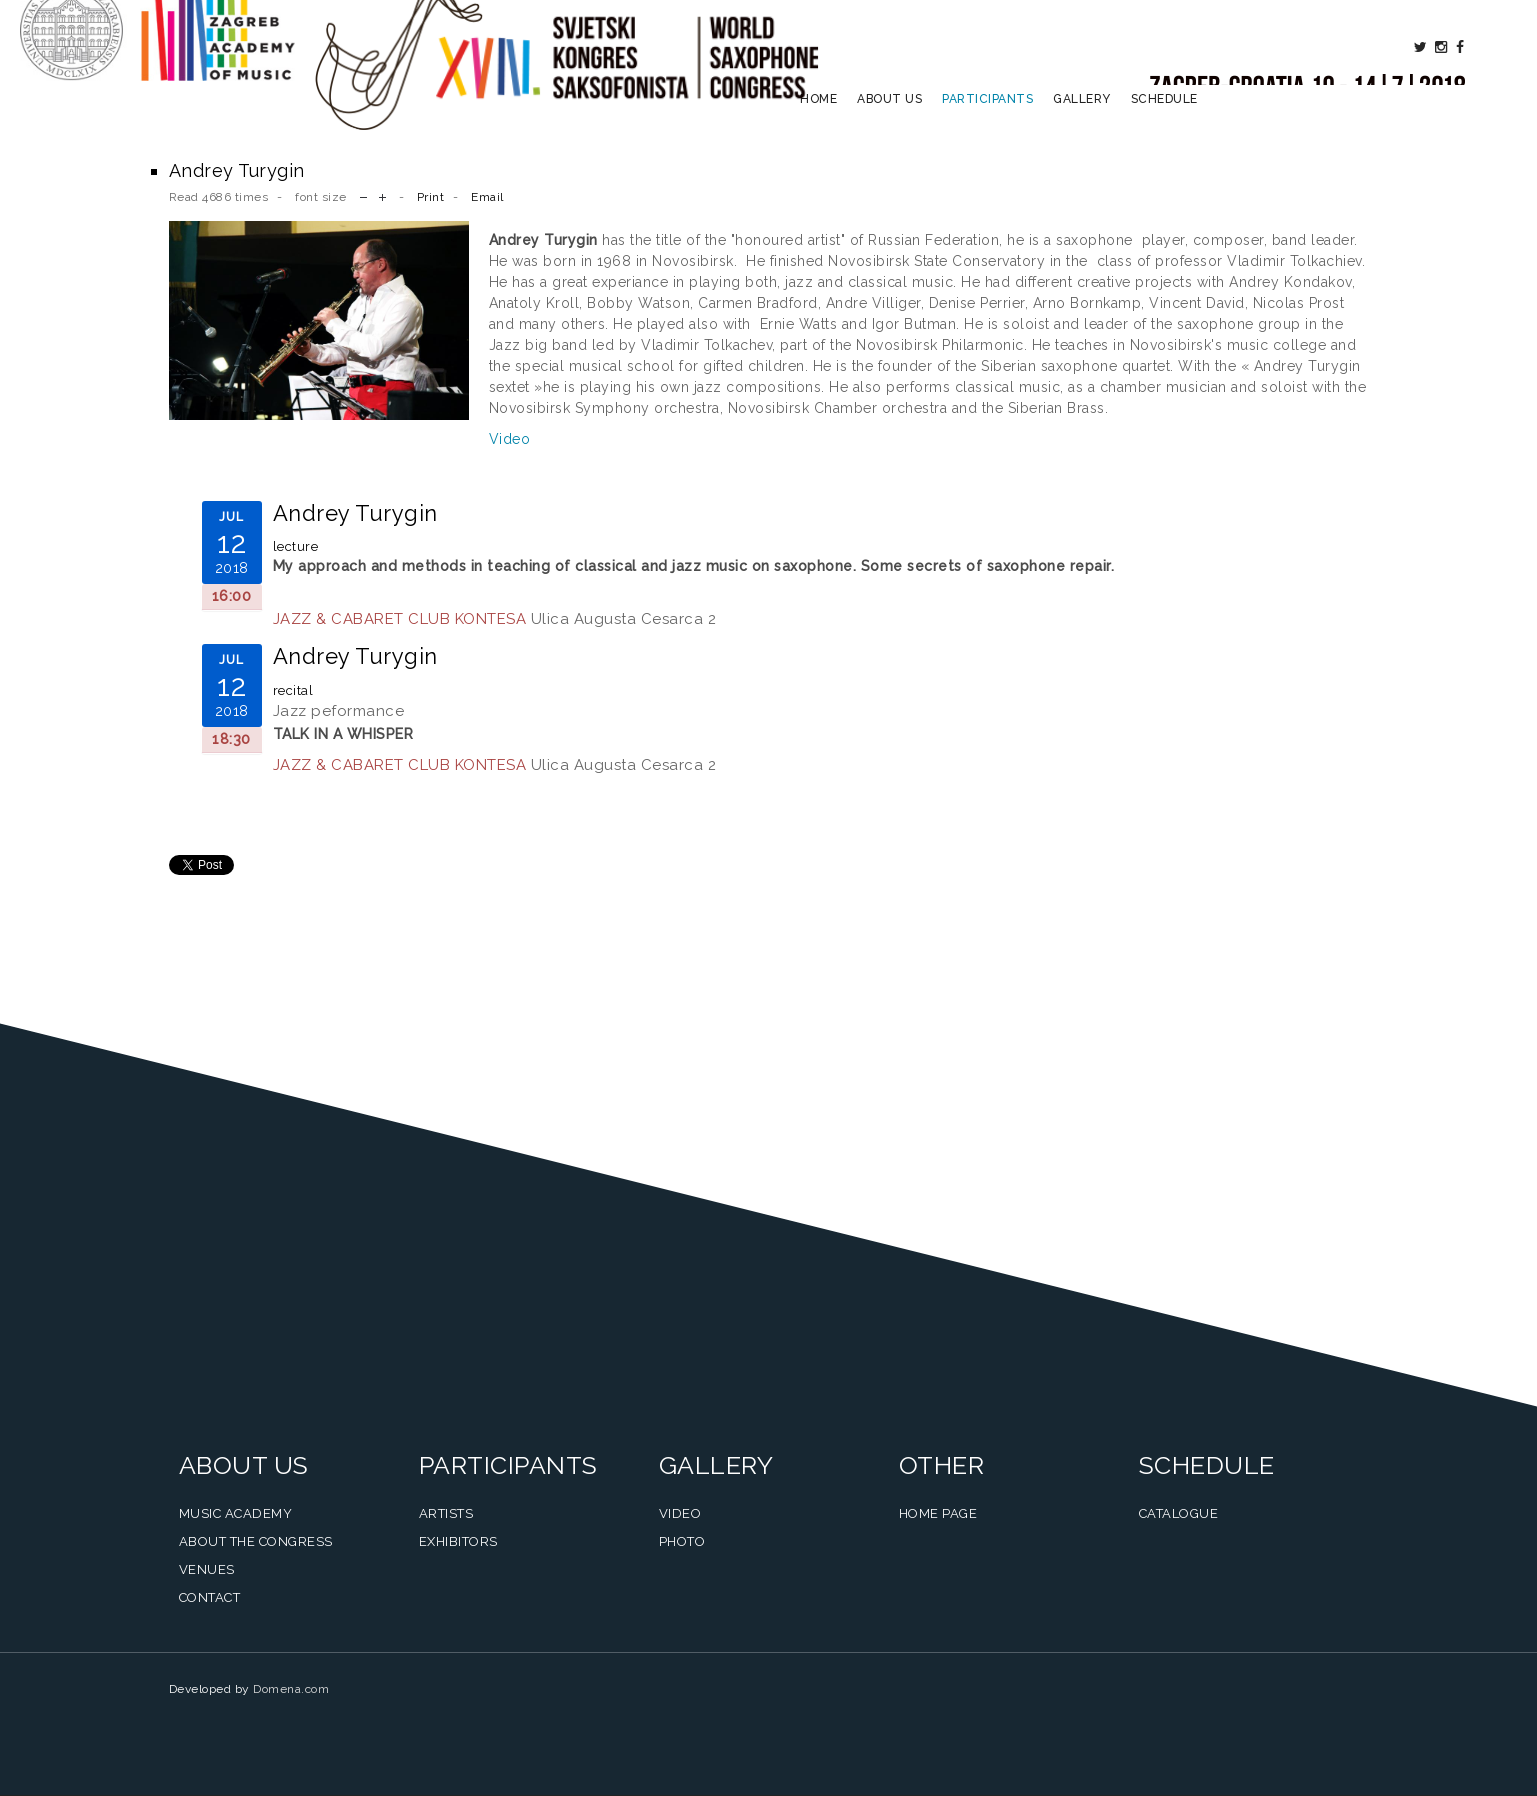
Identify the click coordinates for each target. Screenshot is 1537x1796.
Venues (207, 1569)
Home (818, 126)
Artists (446, 1513)
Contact (210, 1597)
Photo (682, 1541)
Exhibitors (458, 1541)
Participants (987, 126)
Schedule (1164, 126)
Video (510, 439)
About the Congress (256, 1541)
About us (889, 126)
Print (431, 197)
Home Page (938, 1513)
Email (487, 197)
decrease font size (363, 195)
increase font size (382, 195)
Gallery (1082, 126)
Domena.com (291, 1689)
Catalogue (1179, 1513)
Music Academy (236, 1513)
